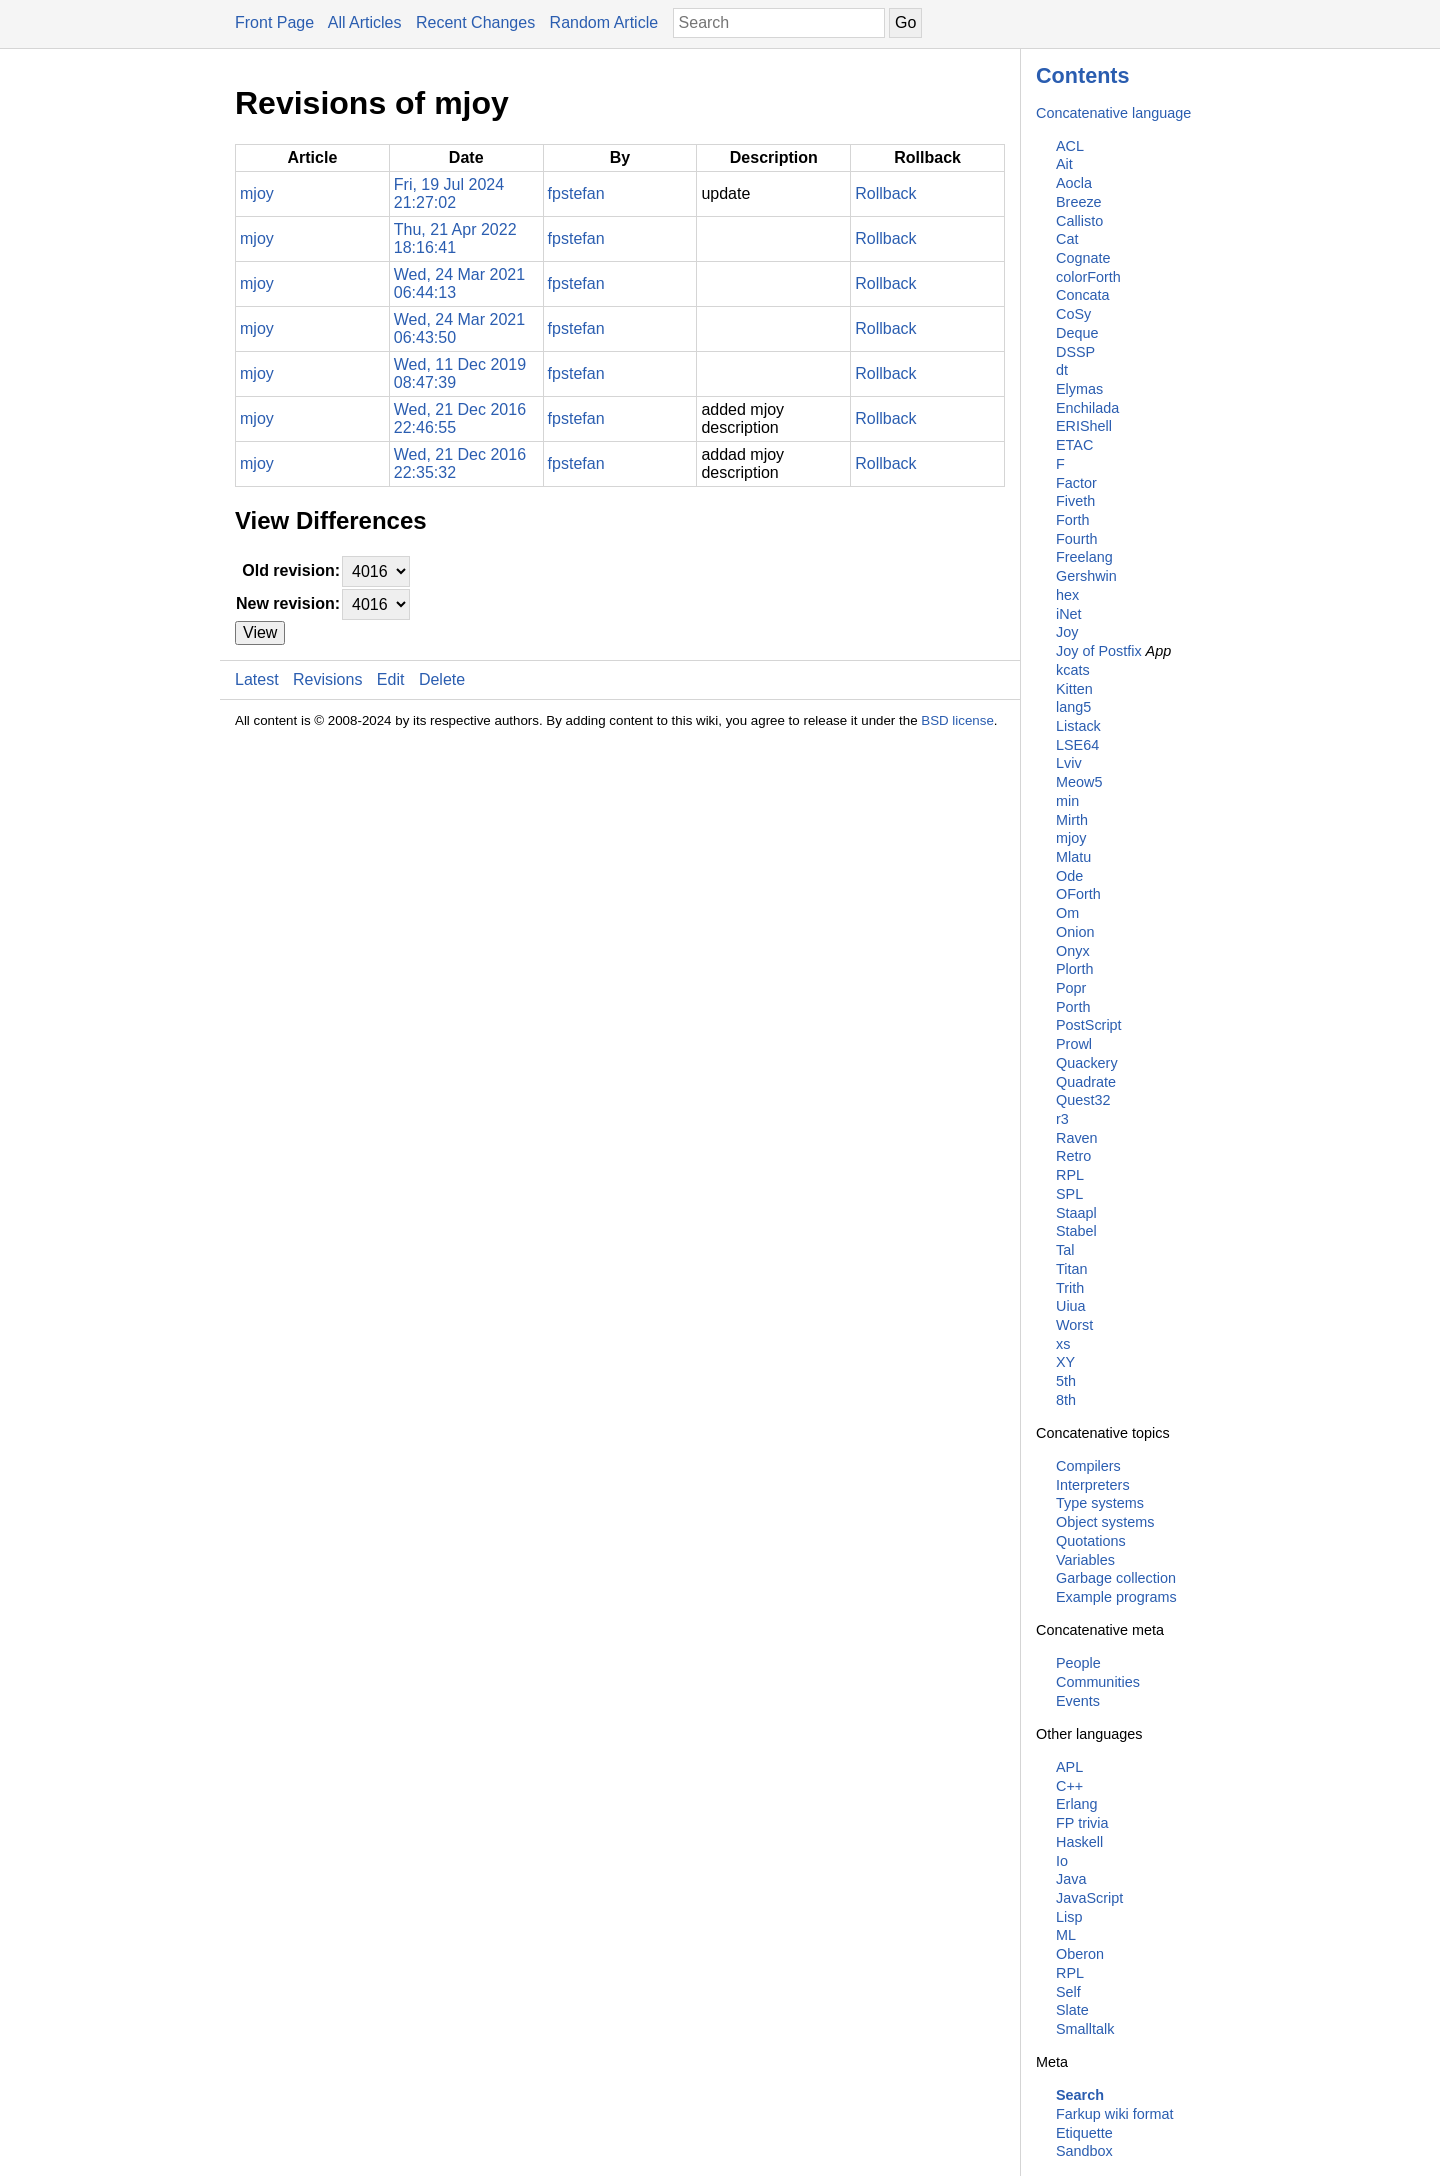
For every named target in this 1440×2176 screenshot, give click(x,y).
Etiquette (1084, 2133)
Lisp (1069, 1917)
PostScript (1089, 1025)
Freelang (1084, 557)
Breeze (1079, 202)
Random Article (604, 22)
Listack (1078, 726)
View (260, 632)
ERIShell (1084, 426)
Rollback (885, 193)
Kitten (1074, 689)
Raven (1077, 1138)
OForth (1078, 894)
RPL (1070, 1175)
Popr (1071, 988)
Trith (1070, 1288)
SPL (1069, 1194)
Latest (257, 679)
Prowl (1074, 1044)
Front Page (274, 22)
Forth (1073, 520)
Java (1071, 1879)
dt (1062, 370)
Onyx (1073, 951)
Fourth (1077, 539)
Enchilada (1087, 408)
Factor (1076, 483)
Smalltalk (1085, 2029)
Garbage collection (1116, 1578)
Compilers (1088, 1466)
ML (1066, 1935)
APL (1069, 1767)
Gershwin (1086, 576)
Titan (1071, 1269)
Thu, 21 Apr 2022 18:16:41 (455, 238)
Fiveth (1075, 501)
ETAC (1074, 445)
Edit (391, 679)
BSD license (957, 720)
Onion (1075, 932)
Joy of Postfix (1099, 651)
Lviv (1069, 763)
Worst (1074, 1325)
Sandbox (1084, 2151)
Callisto (1079, 221)
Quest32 (1083, 1100)
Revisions (327, 679)
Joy (1067, 632)
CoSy (1073, 314)
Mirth (1072, 820)
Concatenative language (1113, 113)
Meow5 (1079, 782)
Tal (1065, 1250)
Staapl (1076, 1213)
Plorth (1075, 969)
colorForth (1088, 277)
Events (1078, 1701)
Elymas (1079, 389)
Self (1068, 1992)
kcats (1073, 670)
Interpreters (1093, 1485)
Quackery (1087, 1063)
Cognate (1083, 258)
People (1078, 1663)
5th (1066, 1381)
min (1067, 801)
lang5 (1073, 707)
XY (1065, 1362)
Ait (1064, 164)
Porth (1073, 1007)
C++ (1069, 1786)
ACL (1070, 146)
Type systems (1100, 1503)
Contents (1083, 75)
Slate (1072, 2010)
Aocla (1074, 183)
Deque (1077, 333)
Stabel (1076, 1231)
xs (1063, 1344)
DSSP (1075, 352)
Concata (1083, 295)
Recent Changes (475, 22)
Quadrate (1086, 1082)
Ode (1069, 876)
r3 (1062, 1119)
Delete (442, 679)
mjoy (1071, 838)
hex (1067, 595)
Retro (1073, 1156)
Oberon (1080, 1954)
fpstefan (576, 193)
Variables (1085, 1560)
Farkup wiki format (1115, 2114)
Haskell (1079, 1842)
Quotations (1091, 1541)
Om (1067, 913)
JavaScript (1089, 1898)
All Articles (365, 22)
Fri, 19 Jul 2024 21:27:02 (449, 193)
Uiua (1071, 1306)
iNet (1069, 614)
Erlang (1077, 1804)
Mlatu (1073, 857)
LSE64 (1077, 745)
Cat (1067, 239)
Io (1062, 1861)
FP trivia (1082, 1823)
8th (1066, 1400)
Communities (1098, 1682)
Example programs (1116, 1597)
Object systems (1105, 1522)
